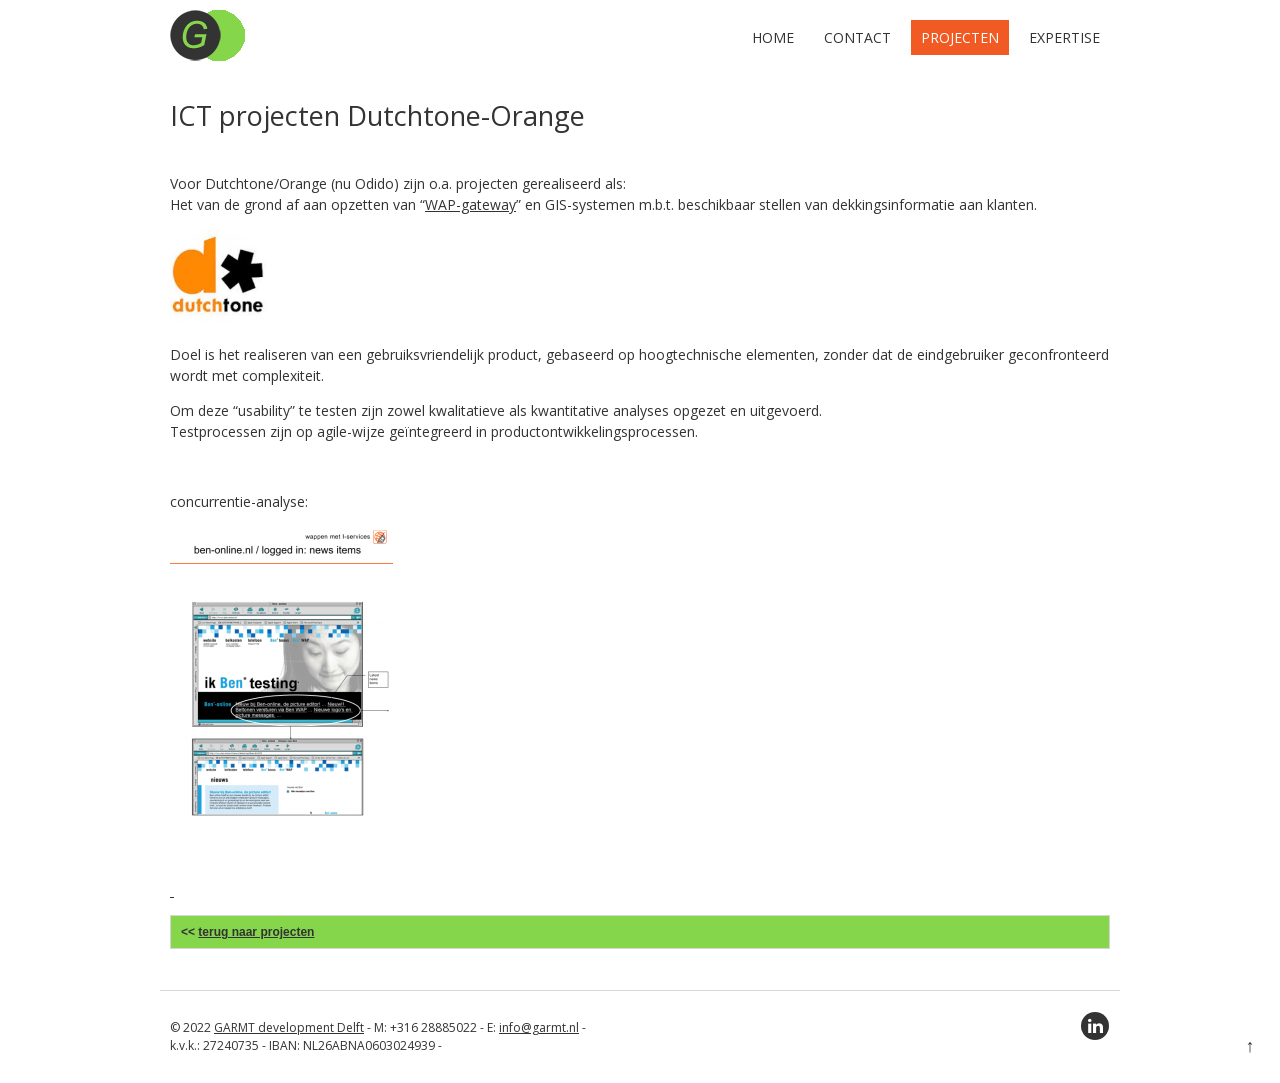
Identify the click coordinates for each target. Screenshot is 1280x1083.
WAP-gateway (470, 204)
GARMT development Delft (289, 1027)
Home (773, 37)
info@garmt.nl (539, 1027)
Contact (857, 37)
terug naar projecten (256, 932)
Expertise (1064, 37)
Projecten (960, 37)
